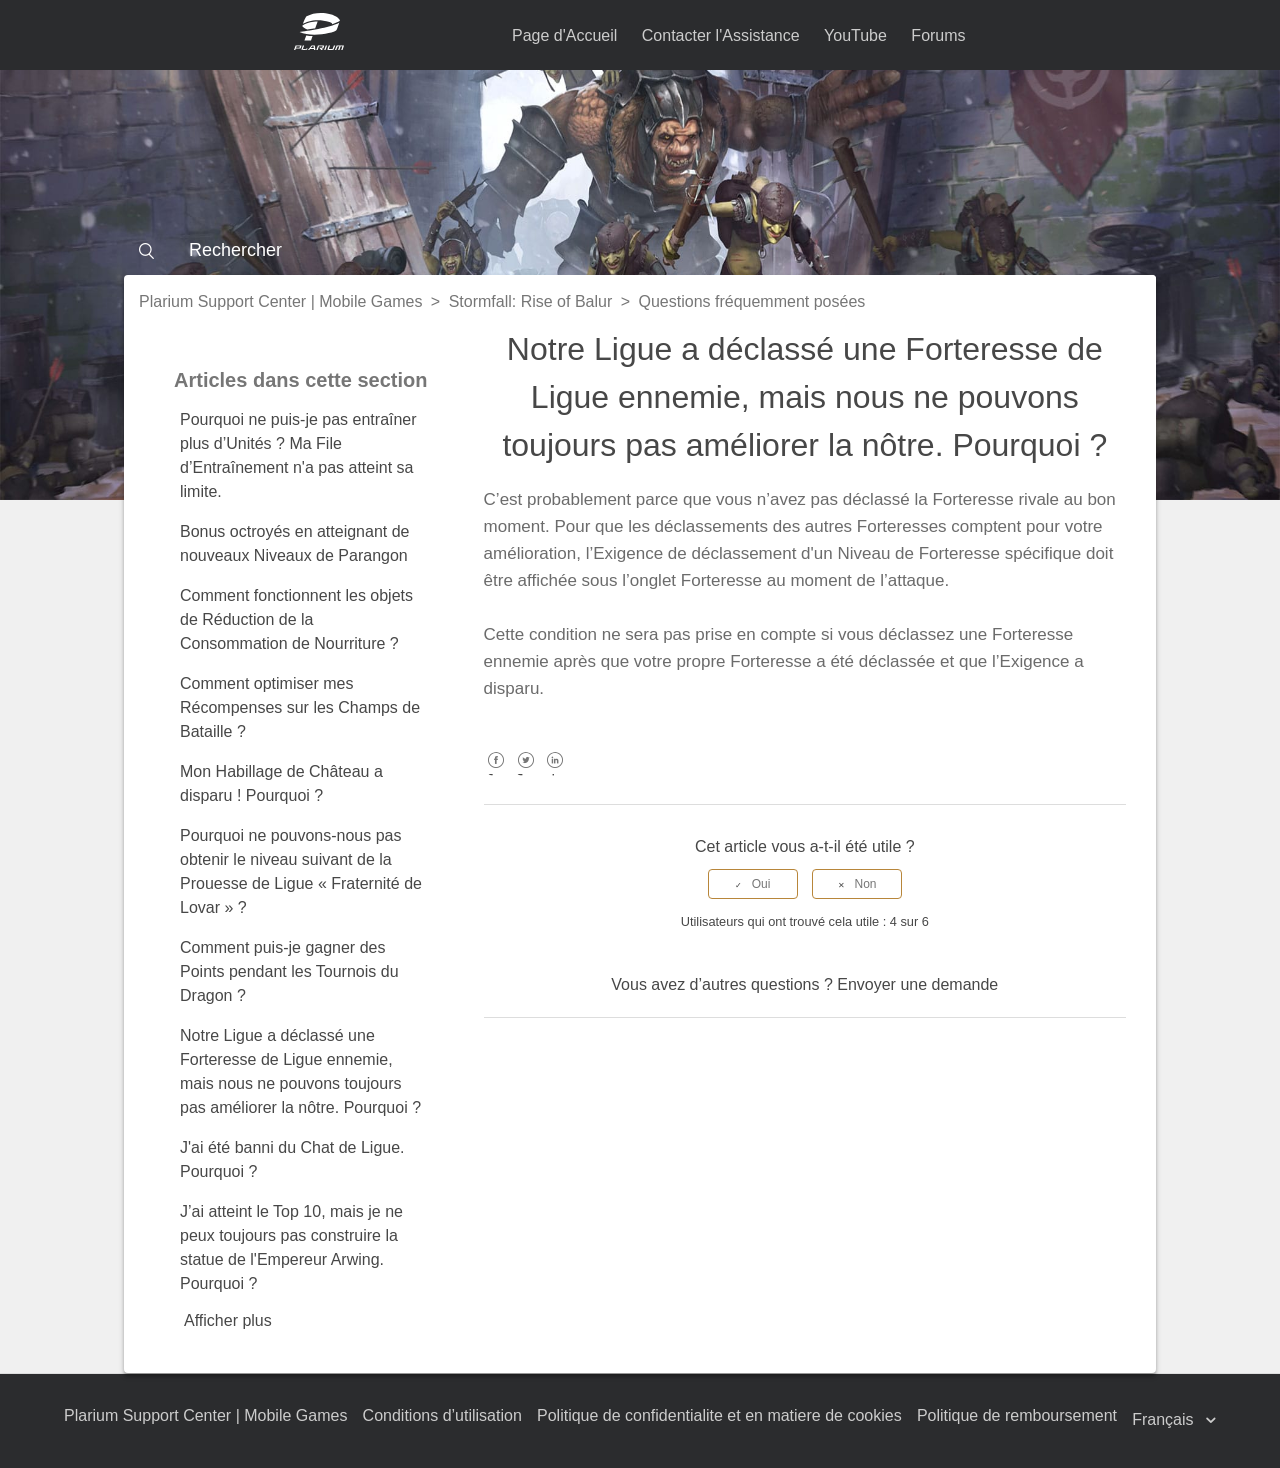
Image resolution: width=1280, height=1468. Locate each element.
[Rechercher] (640, 250)
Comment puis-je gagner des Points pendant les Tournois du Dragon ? (289, 971)
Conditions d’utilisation (442, 1415)
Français (1165, 1419)
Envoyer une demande (917, 984)
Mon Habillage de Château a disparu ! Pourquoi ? (281, 783)
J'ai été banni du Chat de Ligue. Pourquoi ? (292, 1159)
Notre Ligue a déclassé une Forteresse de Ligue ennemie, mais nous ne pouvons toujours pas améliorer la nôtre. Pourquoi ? (300, 1071)
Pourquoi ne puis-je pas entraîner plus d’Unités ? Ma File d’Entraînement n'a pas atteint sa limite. (298, 455)
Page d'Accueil (564, 35)
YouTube (855, 35)
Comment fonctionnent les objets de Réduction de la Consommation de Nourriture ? (296, 619)
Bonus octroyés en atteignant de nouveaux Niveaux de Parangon (295, 543)
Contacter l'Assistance (721, 35)
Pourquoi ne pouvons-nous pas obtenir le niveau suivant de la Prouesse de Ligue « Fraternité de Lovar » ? (301, 871)
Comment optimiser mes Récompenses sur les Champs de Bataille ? (300, 707)
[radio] (753, 884)
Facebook (496, 774)
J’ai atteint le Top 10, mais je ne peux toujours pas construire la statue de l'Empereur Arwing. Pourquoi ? (291, 1247)
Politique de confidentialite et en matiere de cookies (719, 1415)
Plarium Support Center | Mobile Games (280, 301)
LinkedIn (555, 774)
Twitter (525, 774)
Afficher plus (228, 1320)
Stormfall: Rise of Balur (531, 301)
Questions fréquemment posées (752, 301)
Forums (938, 35)
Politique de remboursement (1017, 1415)
